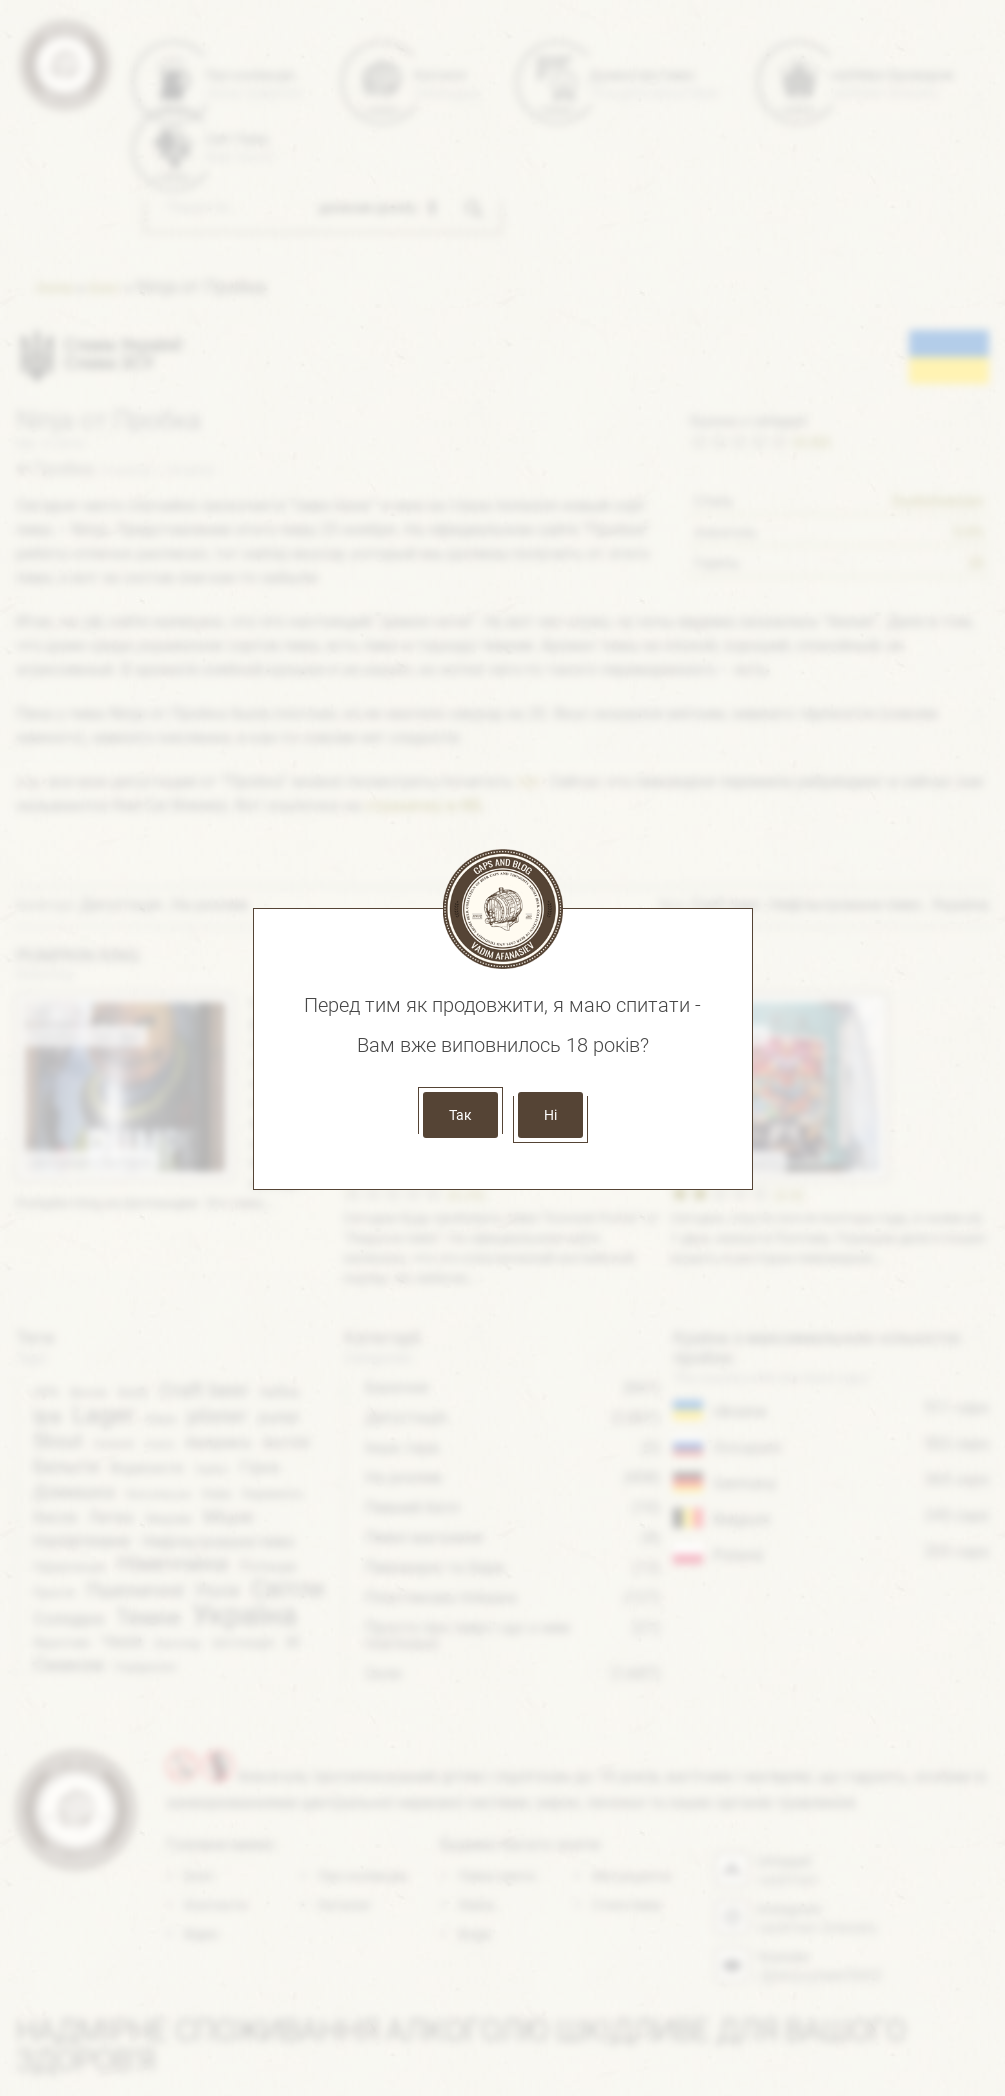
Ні (550, 1115)
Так (460, 1115)
